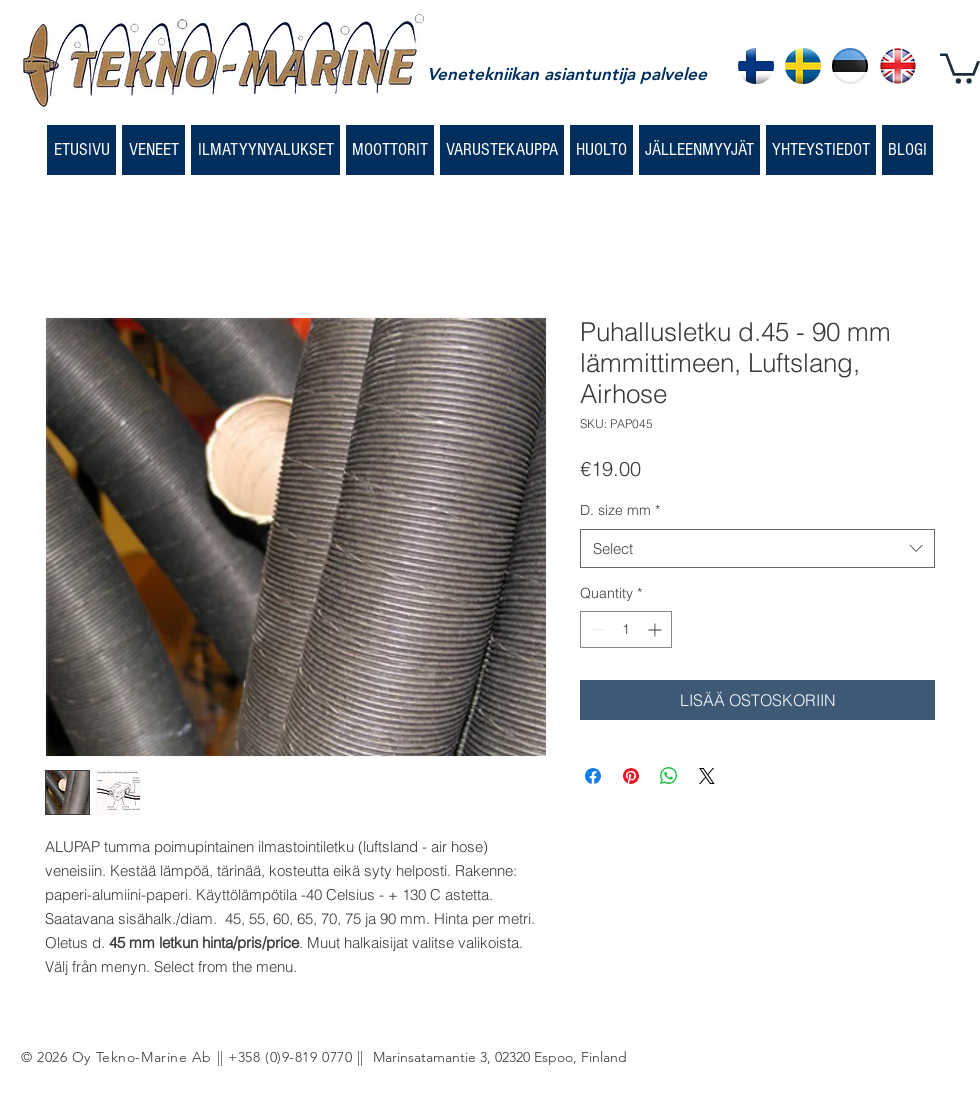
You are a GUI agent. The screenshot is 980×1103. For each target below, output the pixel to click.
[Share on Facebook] (593, 776)
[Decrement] (595, 629)
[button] (960, 67)
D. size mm (620, 510)
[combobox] (757, 548)
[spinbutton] (626, 629)
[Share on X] (707, 776)
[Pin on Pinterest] (631, 776)
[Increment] (656, 629)
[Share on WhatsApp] (669, 776)
